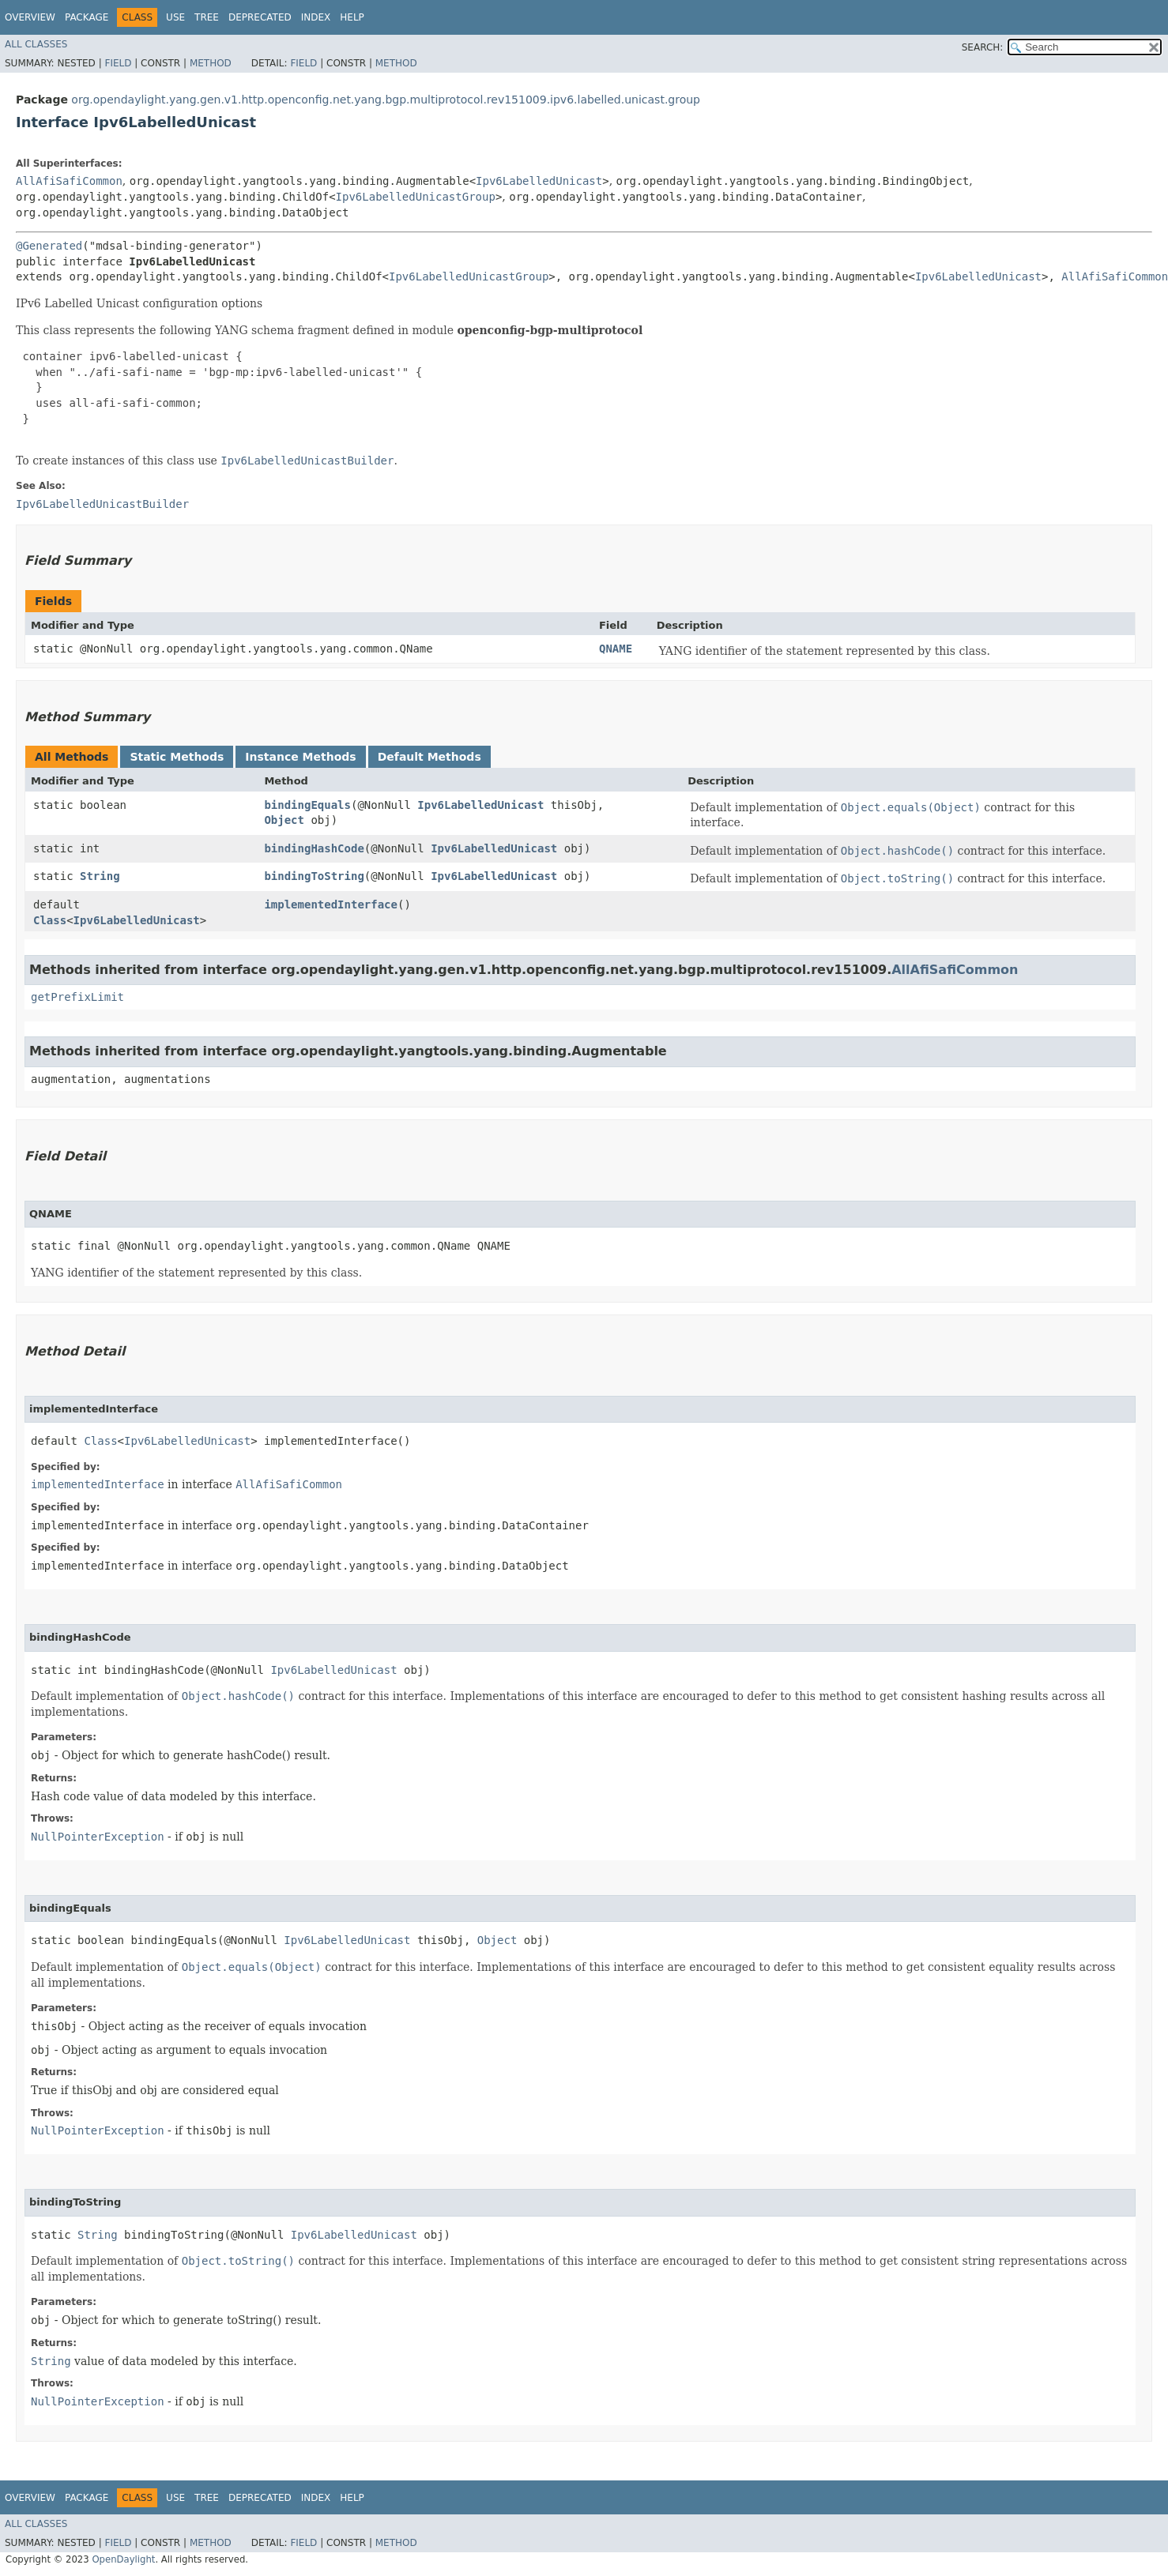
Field (117, 63)
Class (49, 920)
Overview (30, 17)
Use (175, 17)
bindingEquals (307, 805)
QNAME (615, 648)
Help (352, 17)
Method (211, 63)
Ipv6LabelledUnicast (539, 181)
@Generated (49, 245)
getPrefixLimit (77, 997)
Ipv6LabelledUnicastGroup (415, 196)
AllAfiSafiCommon (69, 181)
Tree (206, 17)
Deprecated (260, 17)
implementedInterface (330, 904)
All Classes (36, 44)
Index (316, 17)
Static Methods (177, 756)
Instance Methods (300, 756)
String (100, 876)
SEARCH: (983, 47)
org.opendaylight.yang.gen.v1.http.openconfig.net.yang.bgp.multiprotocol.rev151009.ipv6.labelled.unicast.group (385, 99)
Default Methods (429, 756)
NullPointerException (97, 1836)
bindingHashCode (314, 848)
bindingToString (314, 876)
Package (86, 17)
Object (284, 820)
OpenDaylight (123, 2559)
